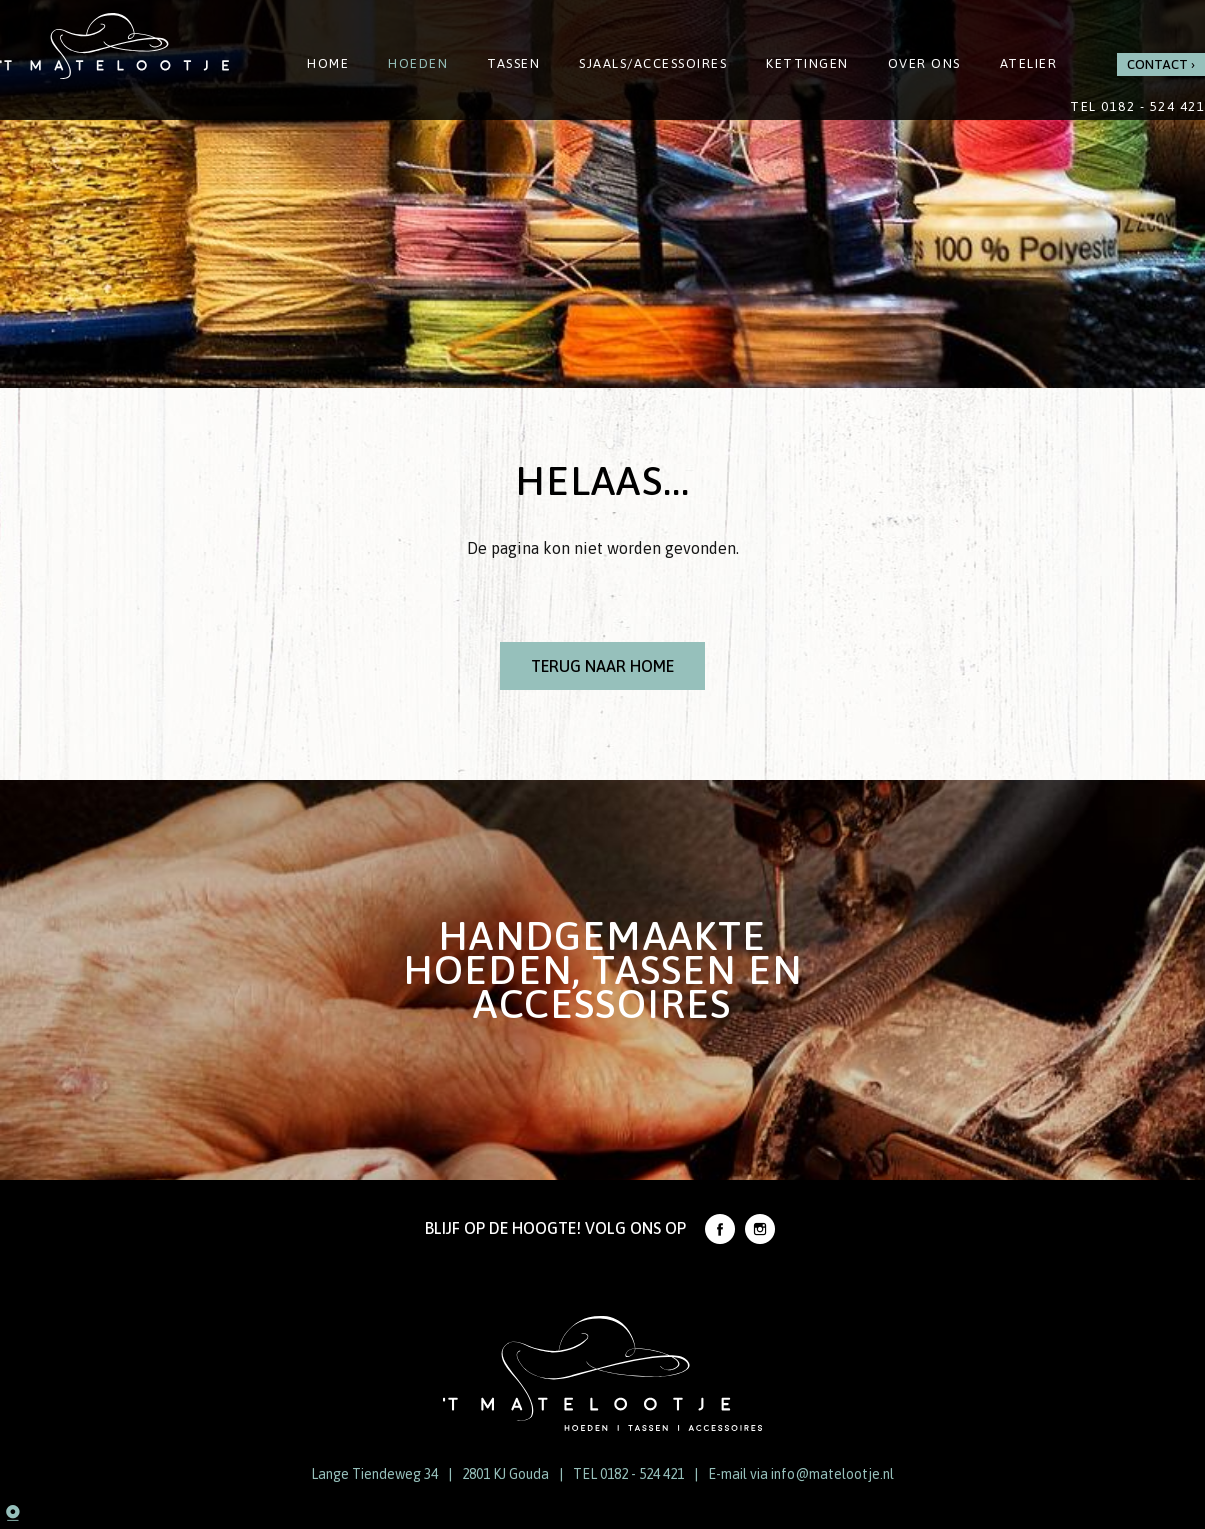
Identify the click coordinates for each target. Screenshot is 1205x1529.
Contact (1157, 64)
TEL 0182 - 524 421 (628, 1474)
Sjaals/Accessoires (653, 63)
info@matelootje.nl (832, 1474)
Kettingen (807, 63)
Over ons (924, 63)
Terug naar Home (602, 666)
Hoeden (418, 63)
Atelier (1029, 63)
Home (328, 63)
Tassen (513, 63)
